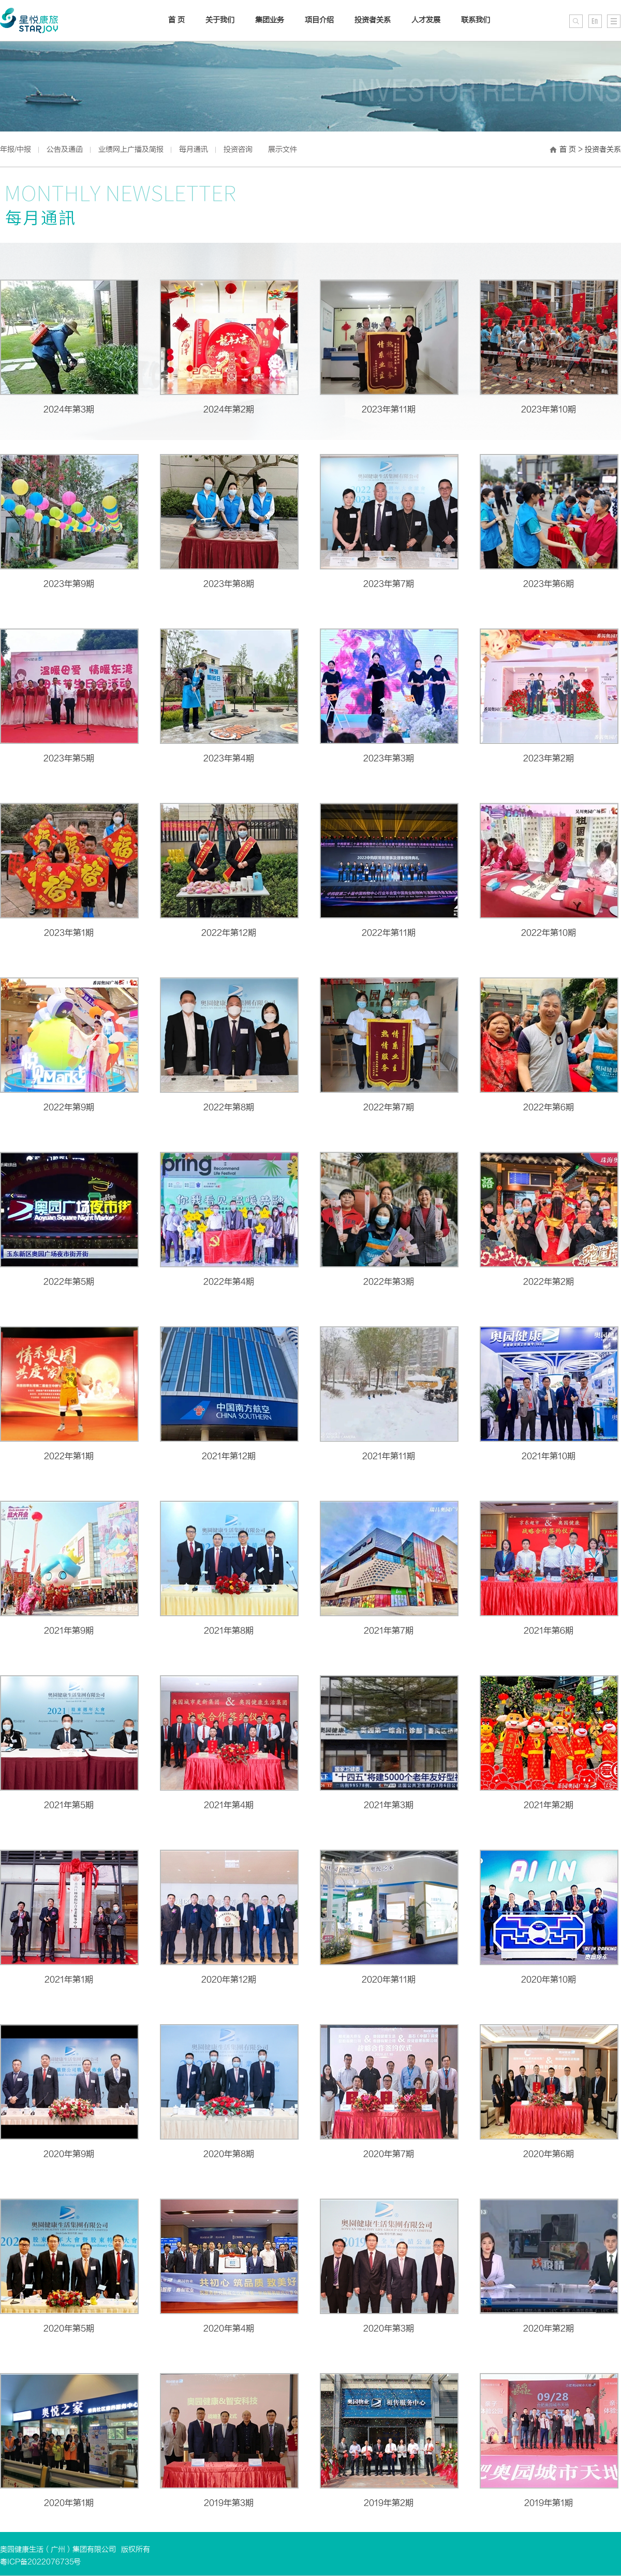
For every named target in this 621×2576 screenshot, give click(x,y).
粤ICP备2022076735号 (40, 2561)
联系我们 (475, 20)
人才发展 (425, 20)
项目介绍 (319, 20)
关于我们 (219, 20)
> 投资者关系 (599, 149)
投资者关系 (372, 20)
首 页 (567, 149)
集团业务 (269, 20)
